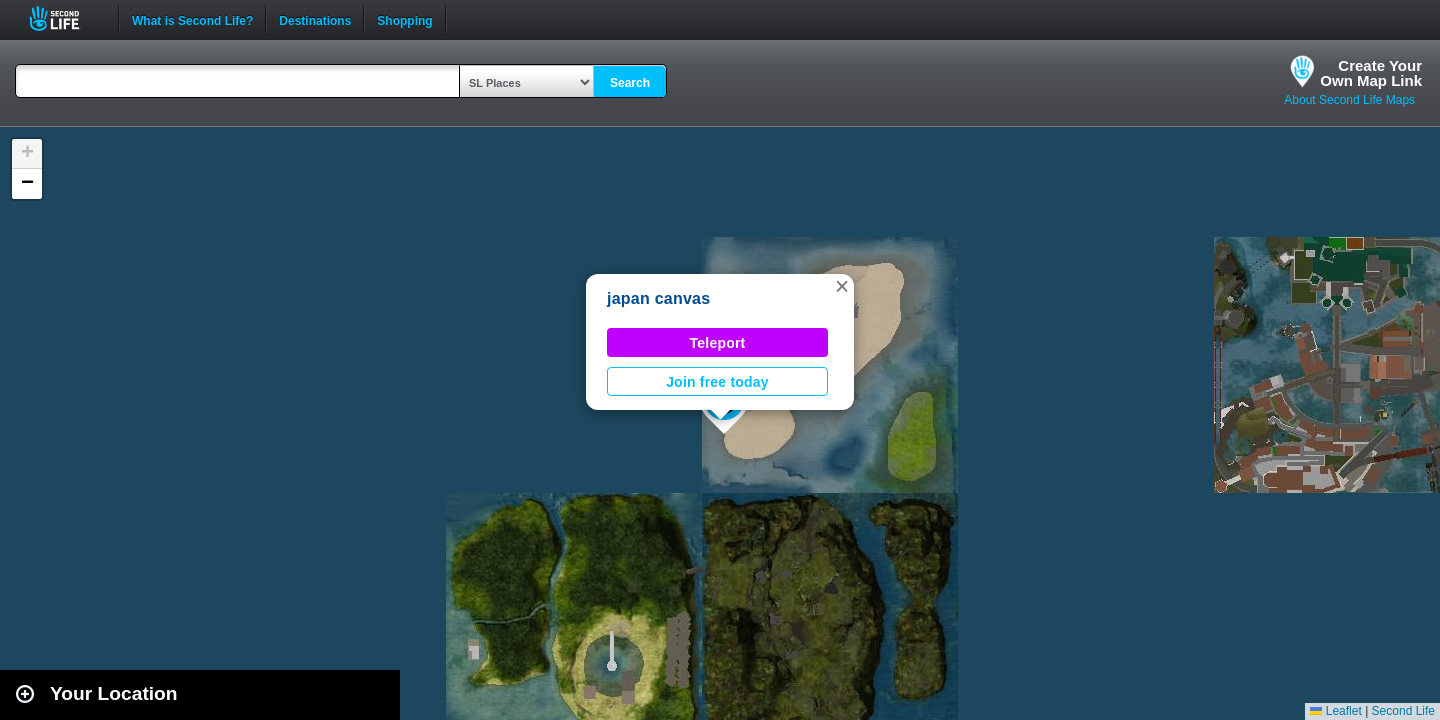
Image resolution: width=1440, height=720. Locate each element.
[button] (842, 286)
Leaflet (1335, 711)
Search (630, 83)
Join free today (717, 382)
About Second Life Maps (1349, 100)
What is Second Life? (192, 19)
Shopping (404, 19)
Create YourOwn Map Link (1371, 73)
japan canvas (658, 298)
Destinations (315, 19)
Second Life (65, 18)
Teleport (718, 343)
